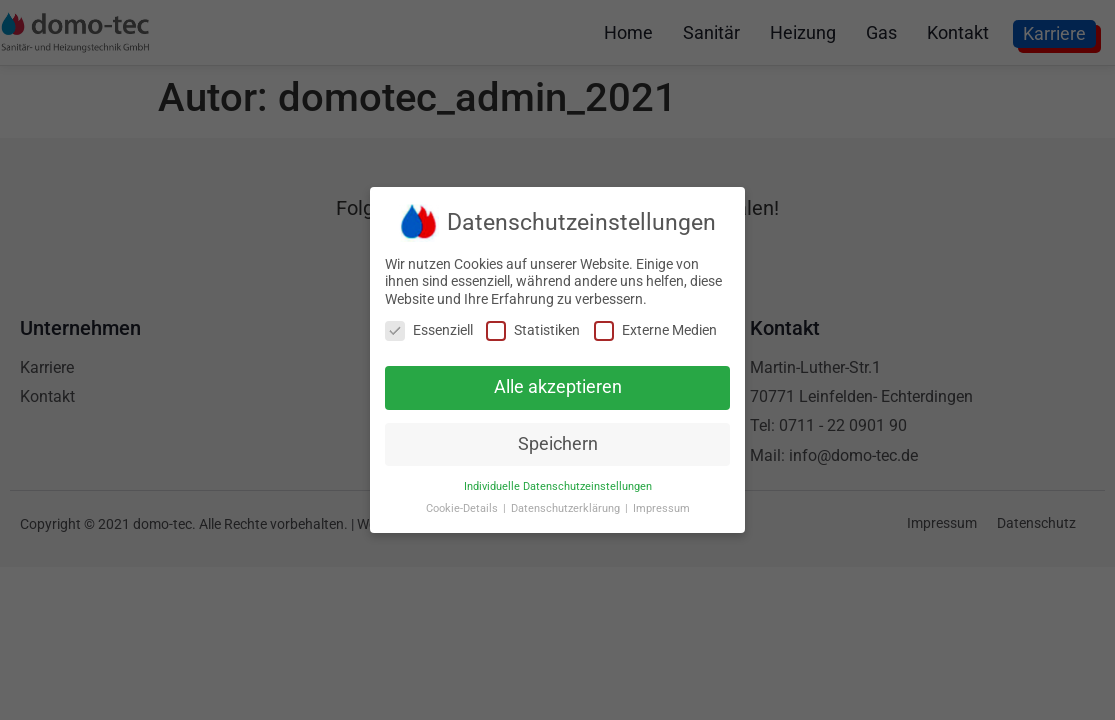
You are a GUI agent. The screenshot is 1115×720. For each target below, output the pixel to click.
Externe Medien (655, 327)
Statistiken (533, 327)
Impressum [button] (661, 506)
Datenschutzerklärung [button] (567, 506)
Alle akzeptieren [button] (558, 384)
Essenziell (429, 327)
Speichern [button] (558, 441)
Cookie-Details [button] (463, 506)
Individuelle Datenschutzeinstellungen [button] (558, 483)
